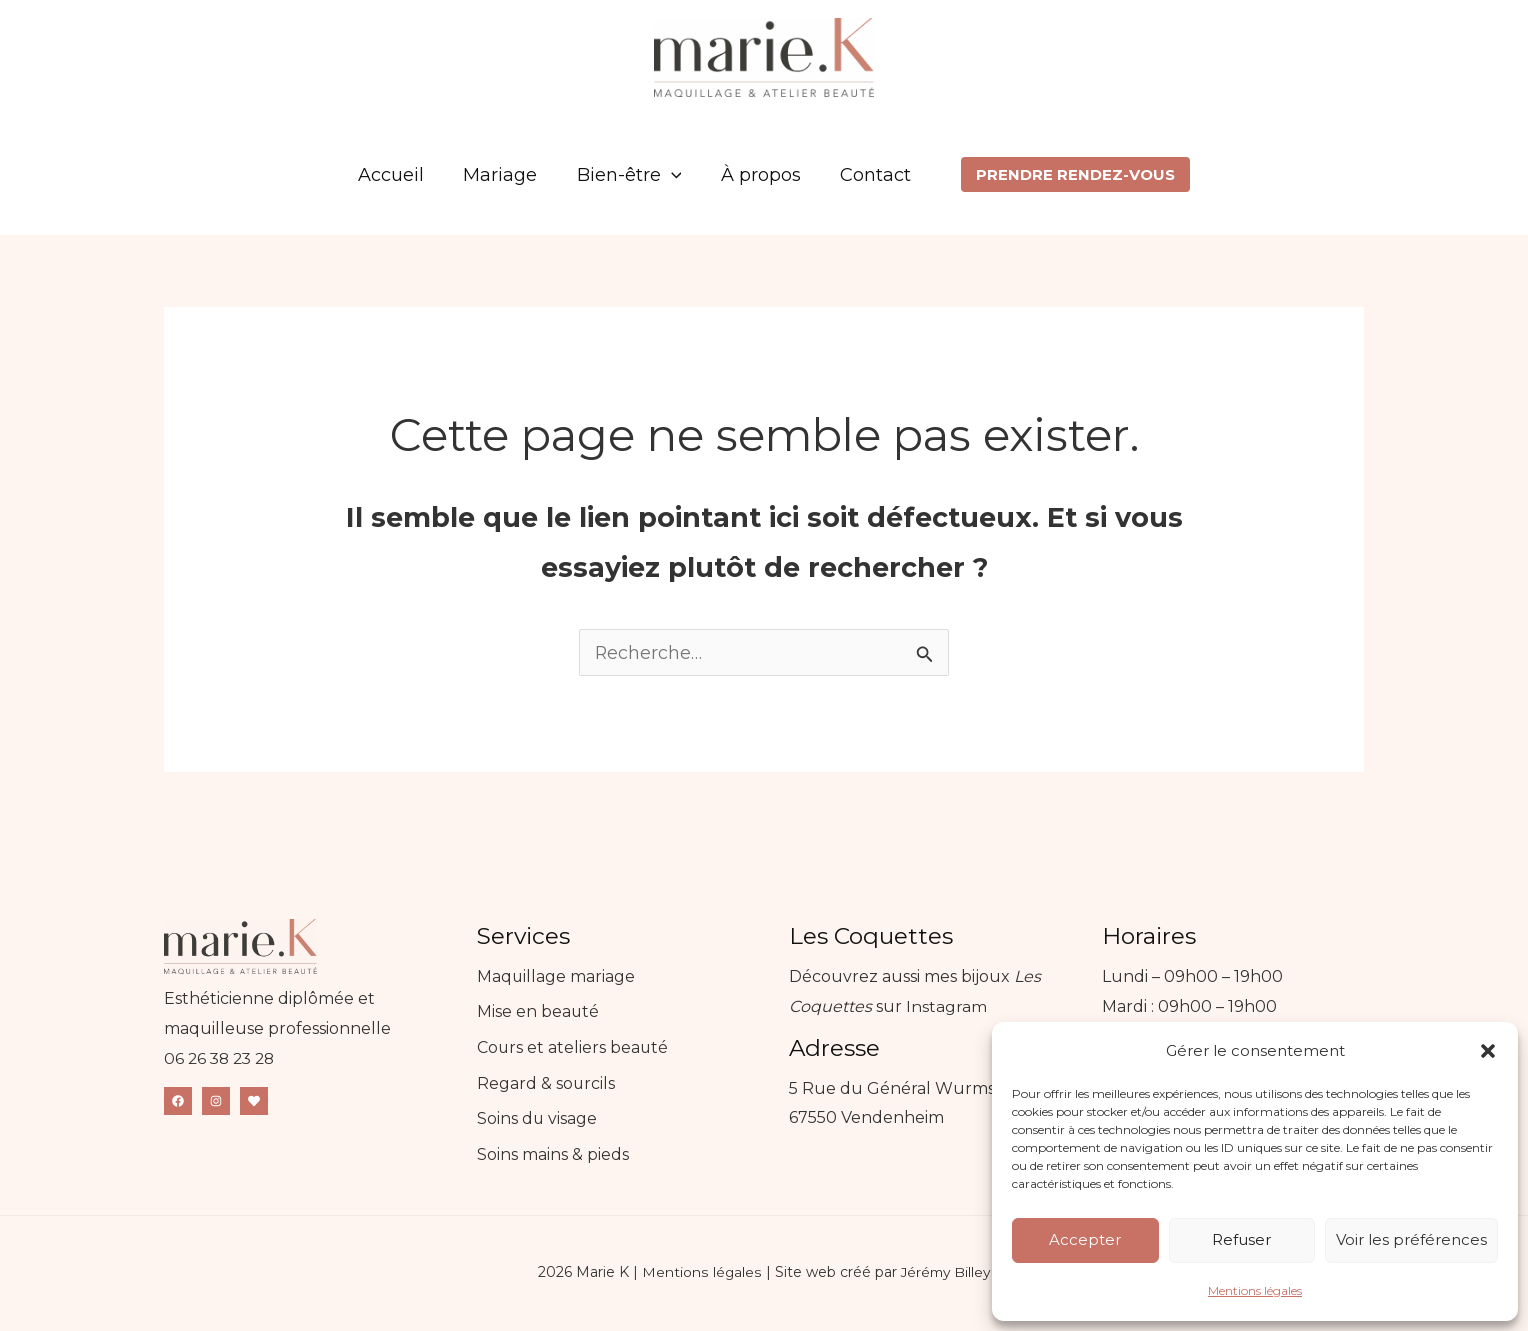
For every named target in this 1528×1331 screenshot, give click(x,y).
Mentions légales (1255, 1290)
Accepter (1085, 1239)
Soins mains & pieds (553, 1155)
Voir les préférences (1411, 1239)
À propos (757, 175)
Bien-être (629, 175)
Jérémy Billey (945, 1274)
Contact (868, 175)
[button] (1488, 1051)
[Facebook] (178, 1102)
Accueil (398, 175)
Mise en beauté (538, 1013)
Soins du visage (537, 1120)
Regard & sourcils (546, 1084)
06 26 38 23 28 (222, 1059)
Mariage (504, 175)
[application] (671, 175)
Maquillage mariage (556, 977)
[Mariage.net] (254, 1102)
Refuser (1241, 1239)
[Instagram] (216, 1102)
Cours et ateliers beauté (573, 1048)
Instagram (946, 1007)
